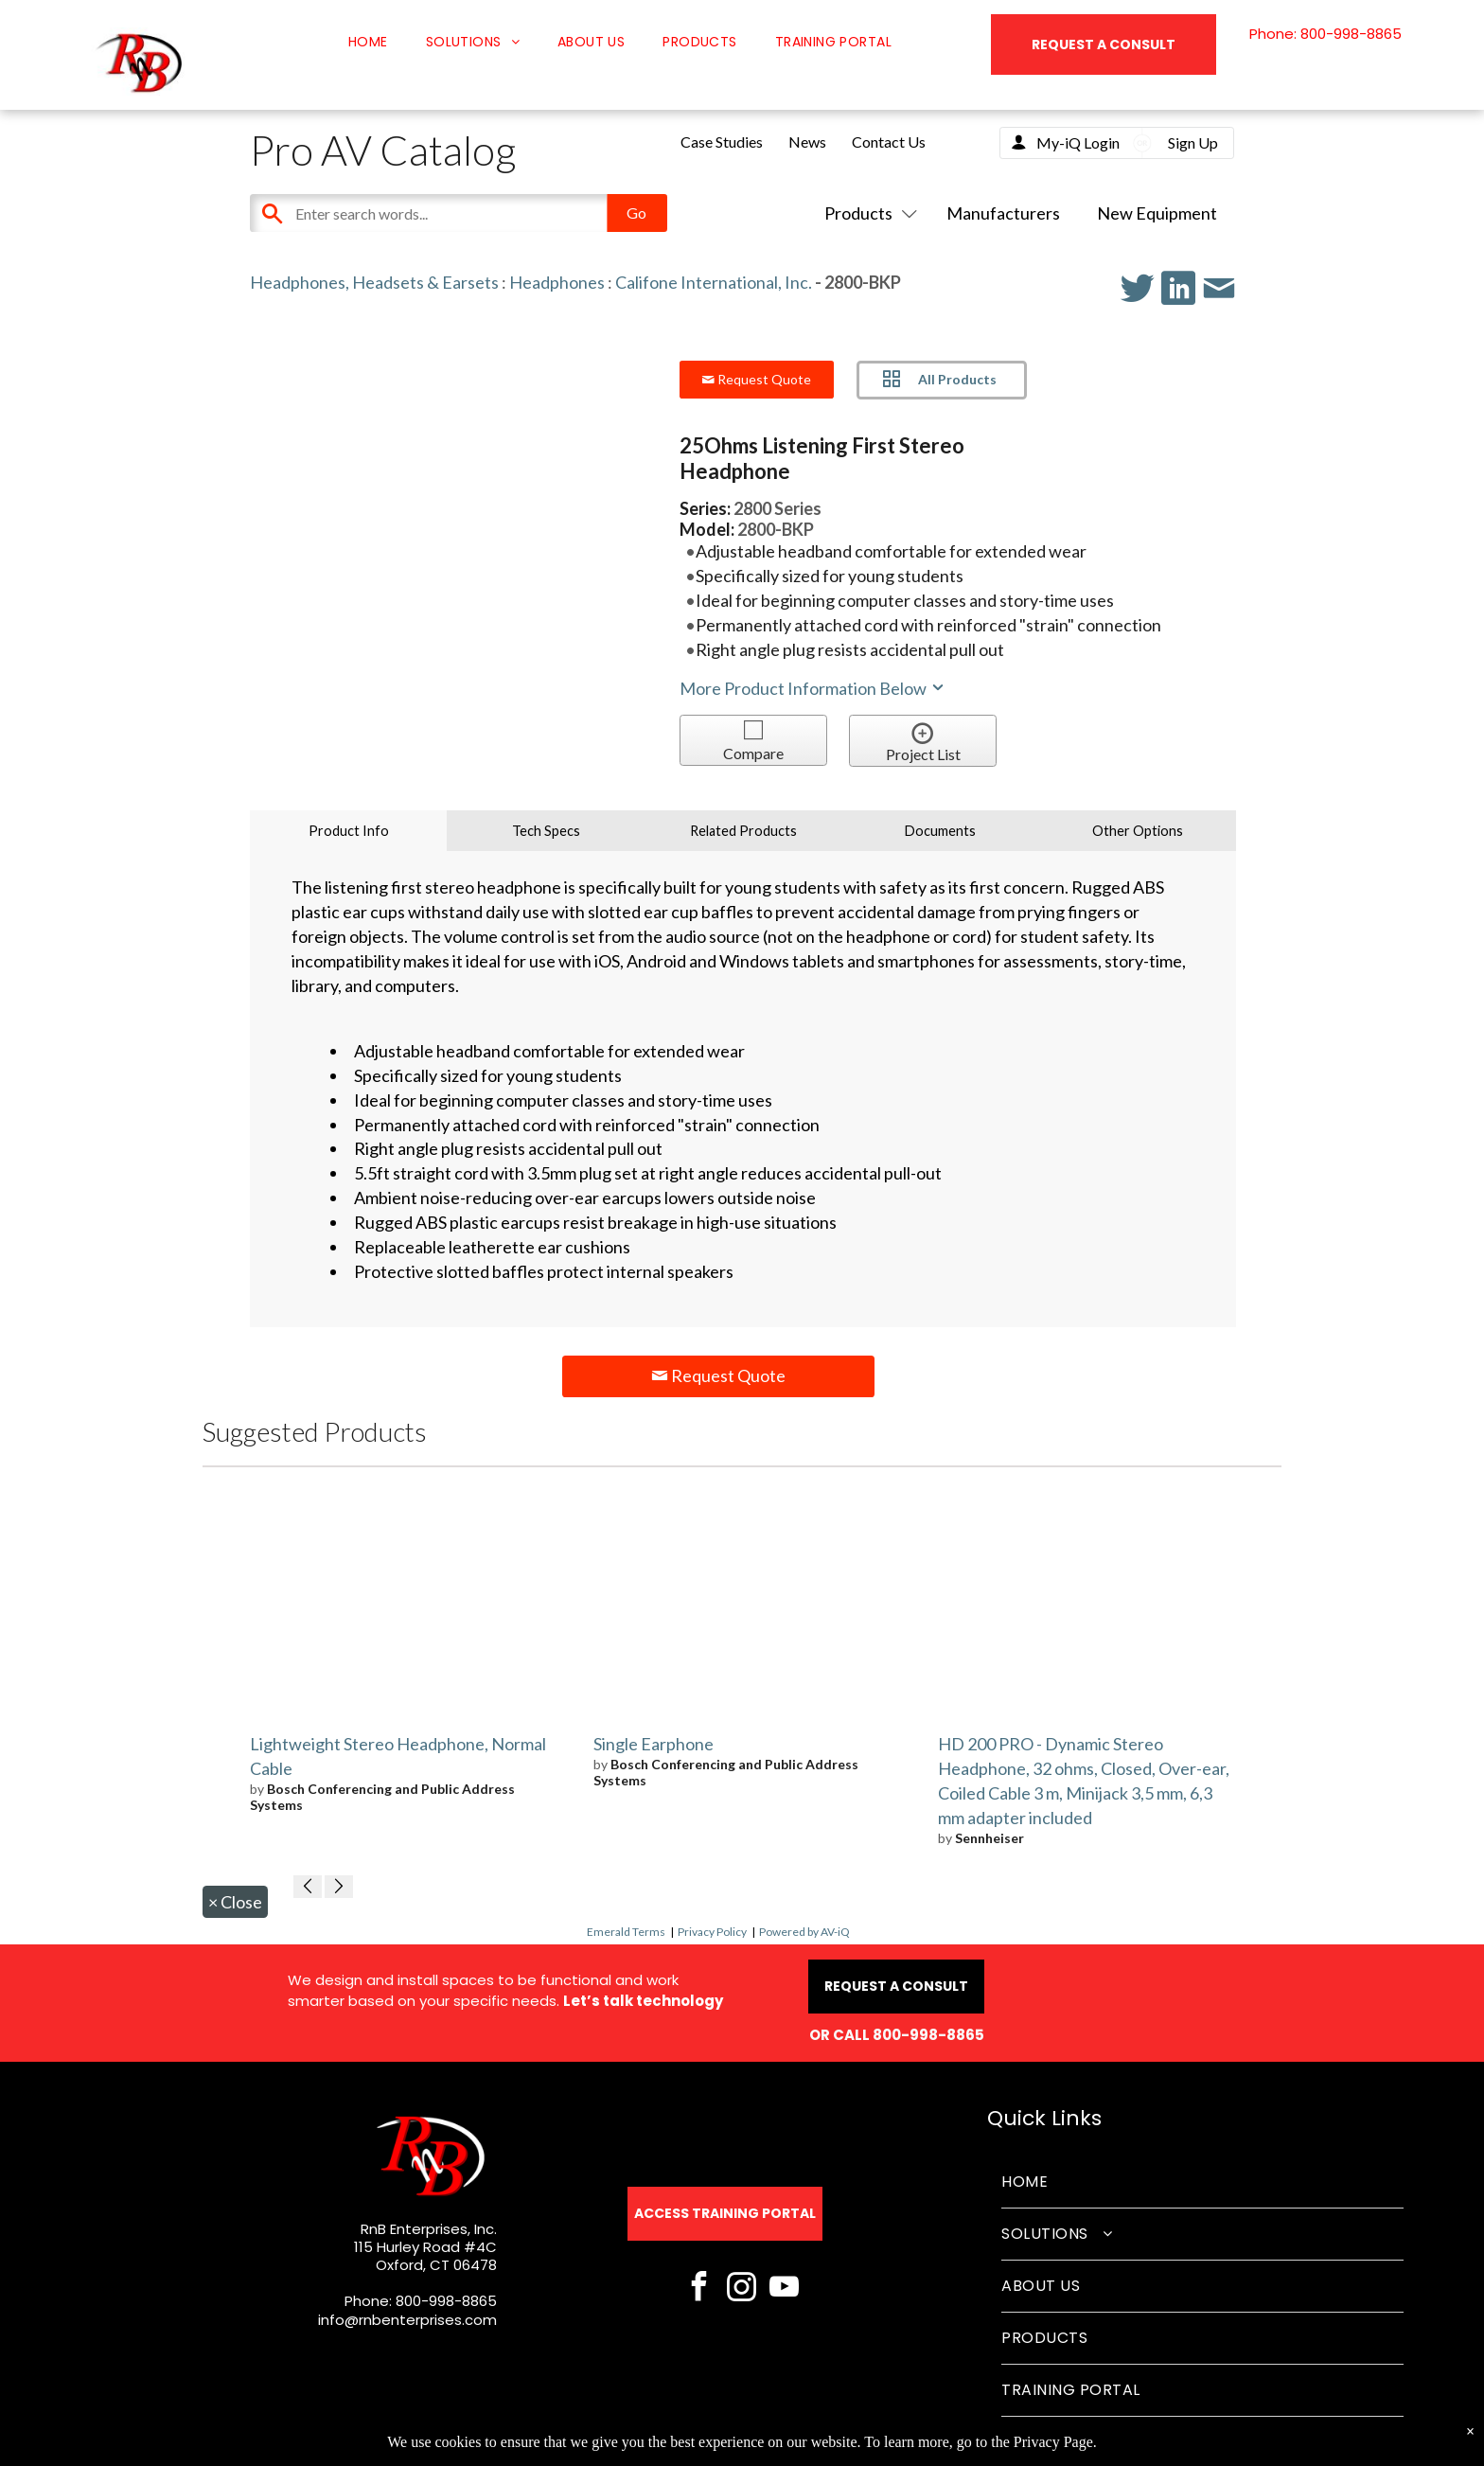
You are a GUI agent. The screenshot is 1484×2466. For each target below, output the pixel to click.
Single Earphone (653, 1743)
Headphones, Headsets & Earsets (374, 282)
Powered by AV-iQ (804, 1932)
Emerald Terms (626, 1932)
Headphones (557, 282)
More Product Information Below (813, 688)
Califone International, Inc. (713, 282)
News (807, 142)
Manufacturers (1003, 213)
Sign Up (1193, 142)
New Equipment (1157, 213)
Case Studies (721, 142)
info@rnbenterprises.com (407, 2320)
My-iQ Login (1078, 142)
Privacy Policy (712, 1932)
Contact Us (889, 142)
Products (867, 213)
